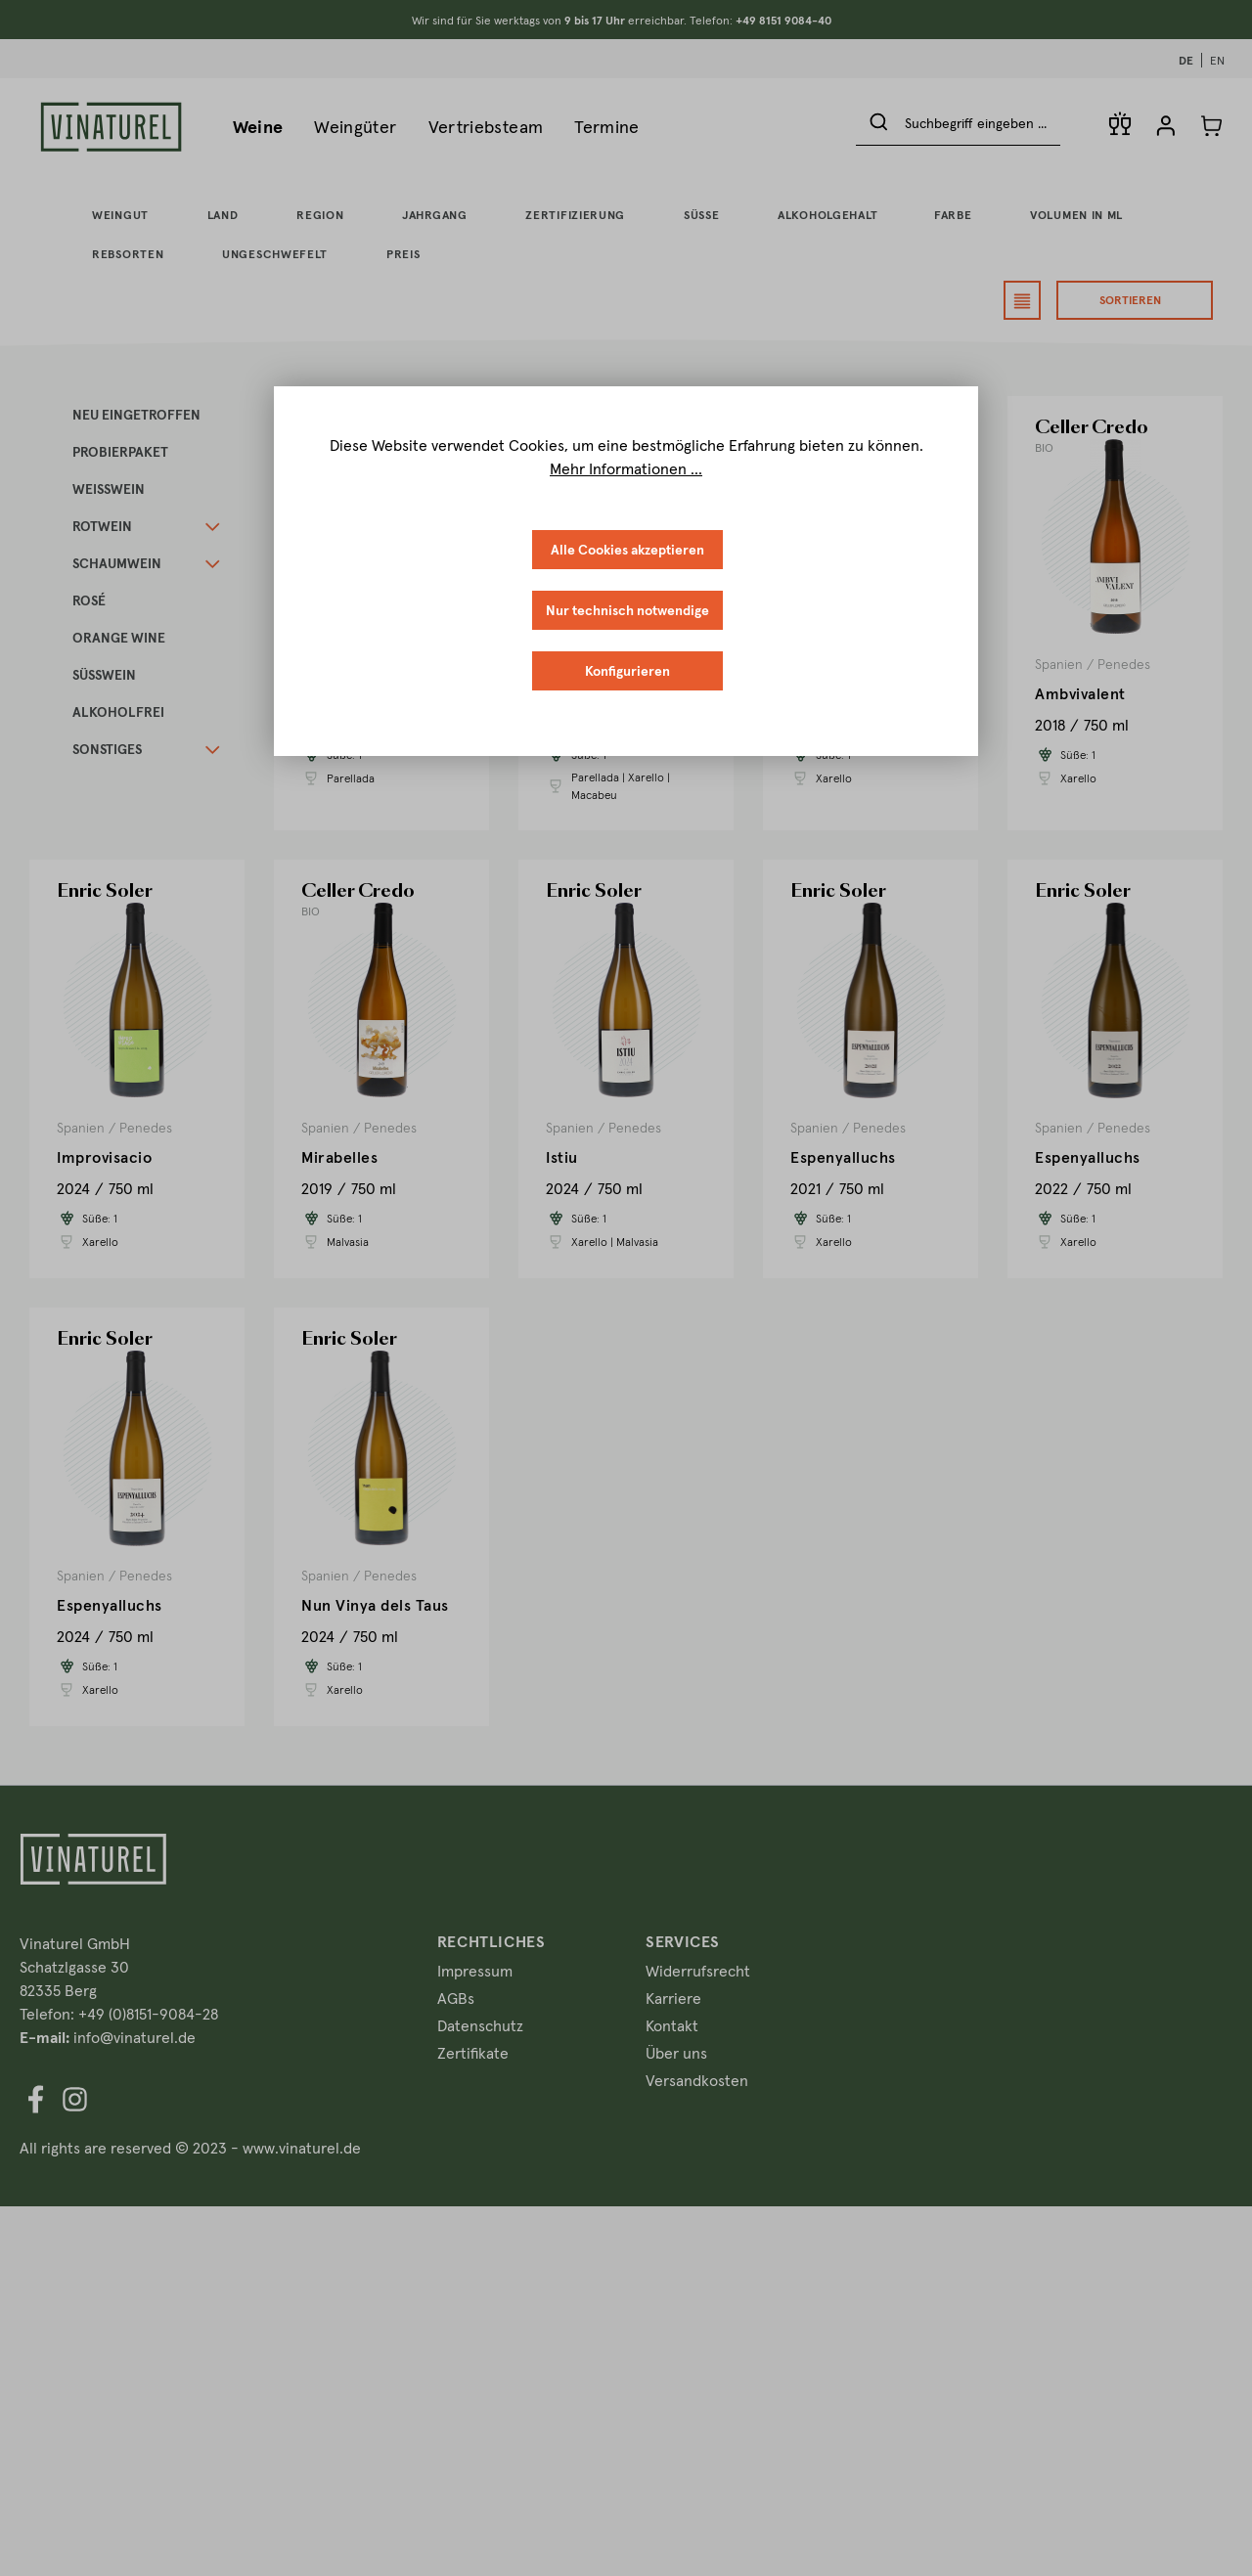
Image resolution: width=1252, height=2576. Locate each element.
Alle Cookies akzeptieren (627, 549)
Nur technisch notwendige (627, 610)
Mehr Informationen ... (626, 468)
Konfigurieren (627, 671)
